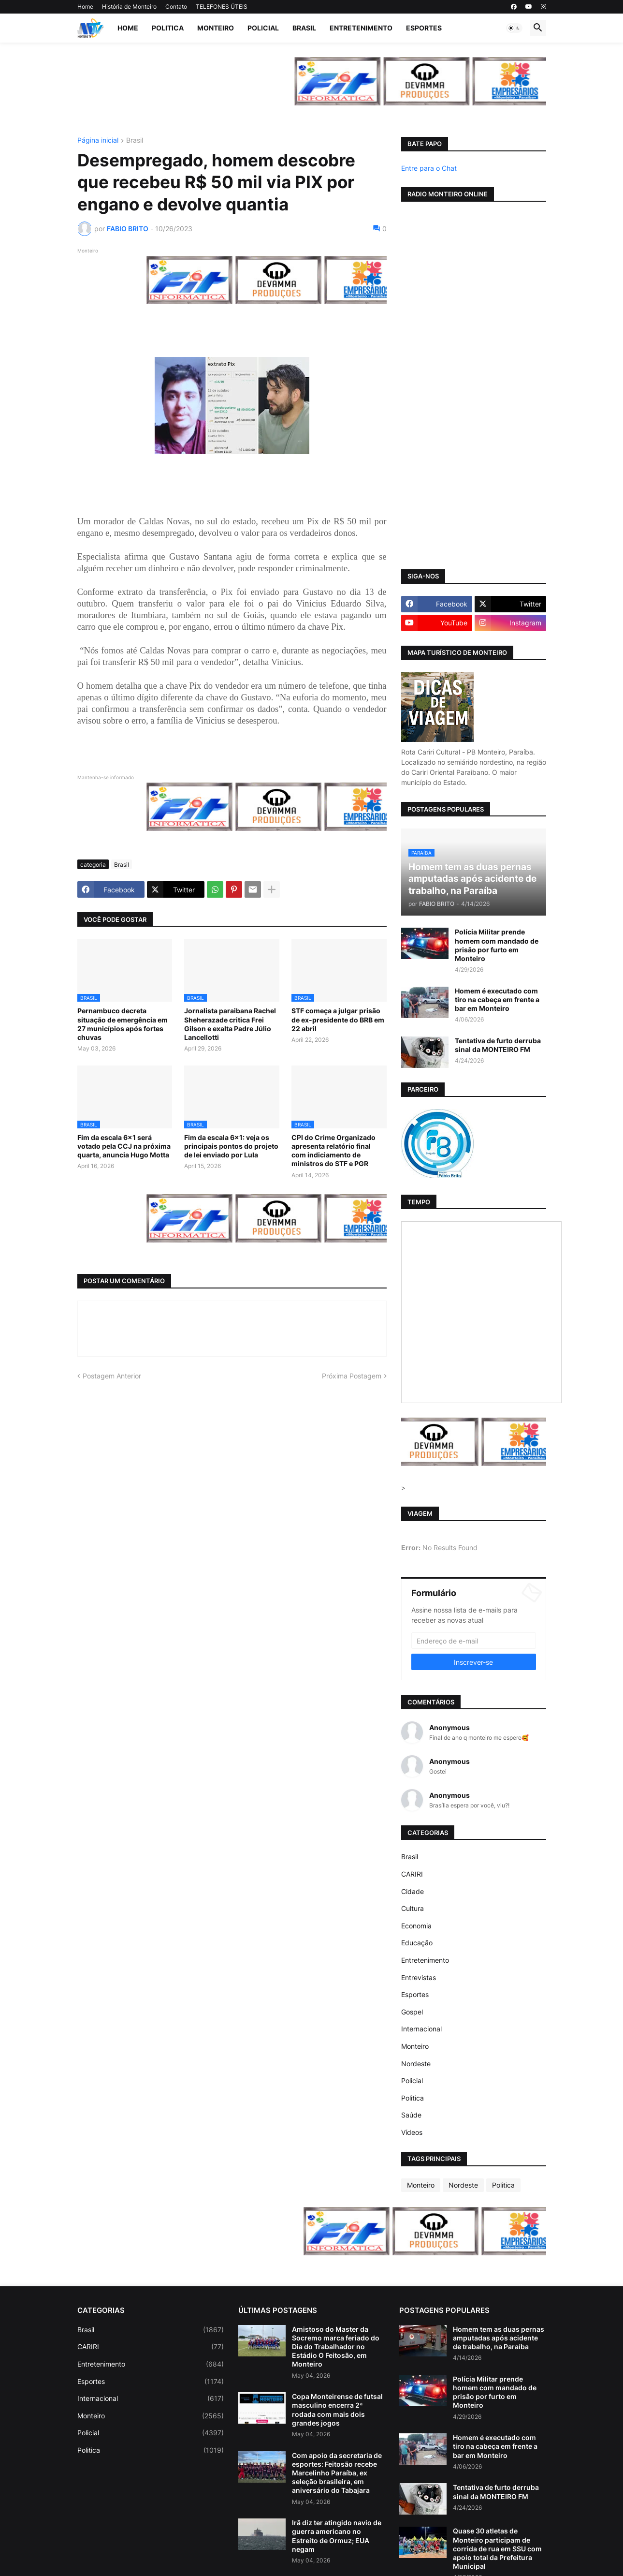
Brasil (304, 28)
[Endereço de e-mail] (473, 1640)
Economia (416, 1926)
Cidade (412, 1891)
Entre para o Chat (429, 168)
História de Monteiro (129, 6)
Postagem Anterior (112, 1376)
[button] (514, 28)
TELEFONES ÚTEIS (221, 6)
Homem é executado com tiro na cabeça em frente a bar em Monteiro (497, 999)
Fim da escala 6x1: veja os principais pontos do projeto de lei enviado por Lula (231, 1146)
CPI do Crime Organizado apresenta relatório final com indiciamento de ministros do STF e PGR (333, 1150)
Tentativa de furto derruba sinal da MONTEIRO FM (498, 1044)
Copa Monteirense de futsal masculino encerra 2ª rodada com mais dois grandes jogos (337, 2409)
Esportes (424, 28)
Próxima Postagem (351, 1376)
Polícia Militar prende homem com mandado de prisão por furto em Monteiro (496, 945)
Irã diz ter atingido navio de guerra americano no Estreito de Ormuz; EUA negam (336, 2535)
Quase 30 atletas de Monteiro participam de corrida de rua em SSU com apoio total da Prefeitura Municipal (497, 2548)
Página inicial (97, 140)
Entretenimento (361, 28)
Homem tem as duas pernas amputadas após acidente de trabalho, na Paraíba (498, 2338)
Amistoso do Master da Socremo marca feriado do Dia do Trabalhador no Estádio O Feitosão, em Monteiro (335, 2347)
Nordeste (416, 2063)
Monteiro (215, 28)
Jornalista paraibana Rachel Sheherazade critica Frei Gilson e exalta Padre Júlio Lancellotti (230, 1024)
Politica (168, 28)
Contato (176, 6)
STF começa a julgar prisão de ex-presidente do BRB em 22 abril (337, 1019)
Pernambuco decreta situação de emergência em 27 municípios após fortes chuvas (122, 1024)
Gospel (412, 2012)
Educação (417, 1943)
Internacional (421, 2029)
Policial (263, 28)
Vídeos (411, 2132)
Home (85, 6)
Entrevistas (418, 1977)
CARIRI (412, 1874)
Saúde (411, 2115)
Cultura (412, 1908)
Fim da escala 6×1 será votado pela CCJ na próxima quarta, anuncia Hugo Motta (124, 1146)
